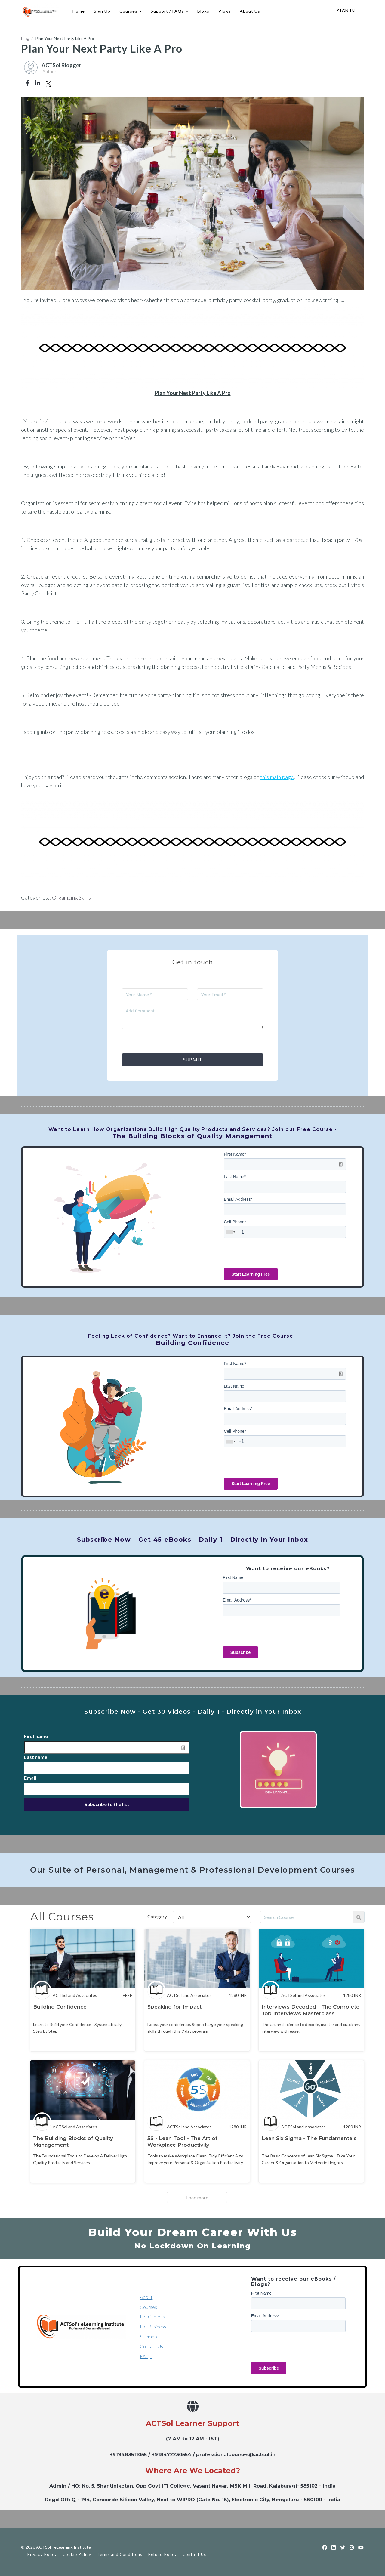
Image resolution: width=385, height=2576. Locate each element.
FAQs (146, 2356)
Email (30, 1778)
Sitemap (148, 2336)
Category (157, 1916)
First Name (235, 1154)
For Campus (152, 2316)
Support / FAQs (169, 11)
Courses (130, 11)
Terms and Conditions (119, 2554)
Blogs (203, 11)
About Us (249, 11)
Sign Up (102, 11)
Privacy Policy (42, 2554)
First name (36, 1736)
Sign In (346, 10)
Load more (197, 2197)
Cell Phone (235, 1221)
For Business (153, 2326)
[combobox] (231, 1232)
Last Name (235, 1176)
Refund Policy (162, 2554)
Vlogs (224, 11)
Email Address (238, 1199)
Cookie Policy (77, 2554)
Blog (25, 38)
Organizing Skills (71, 897)
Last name (35, 1757)
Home (78, 11)
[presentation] (269, 1253)
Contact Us (151, 2346)
